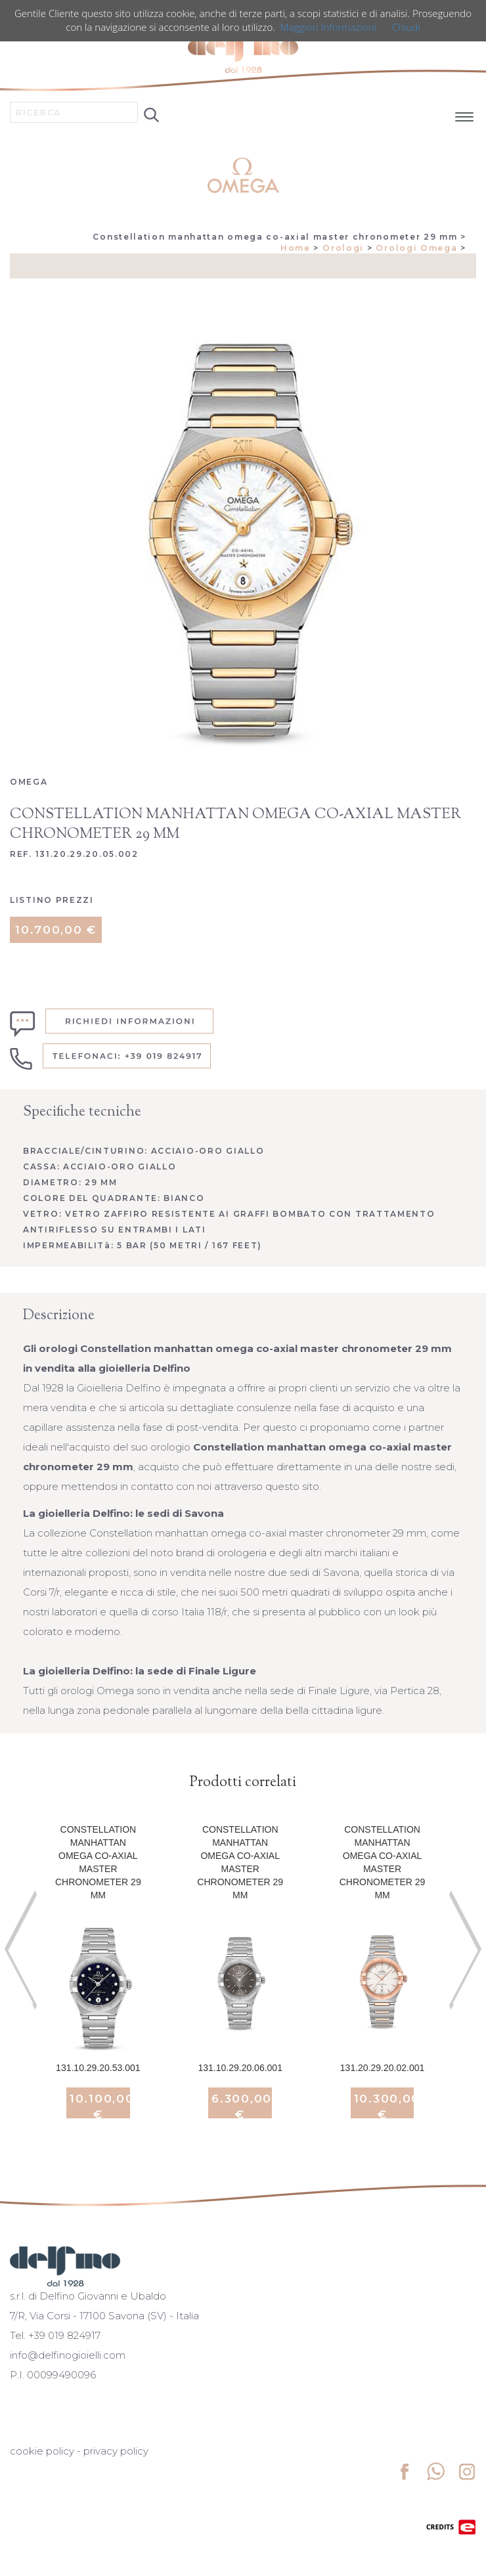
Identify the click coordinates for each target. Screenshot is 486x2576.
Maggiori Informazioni (328, 26)
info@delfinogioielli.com (67, 2355)
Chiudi (406, 26)
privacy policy (115, 2451)
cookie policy (42, 2451)
